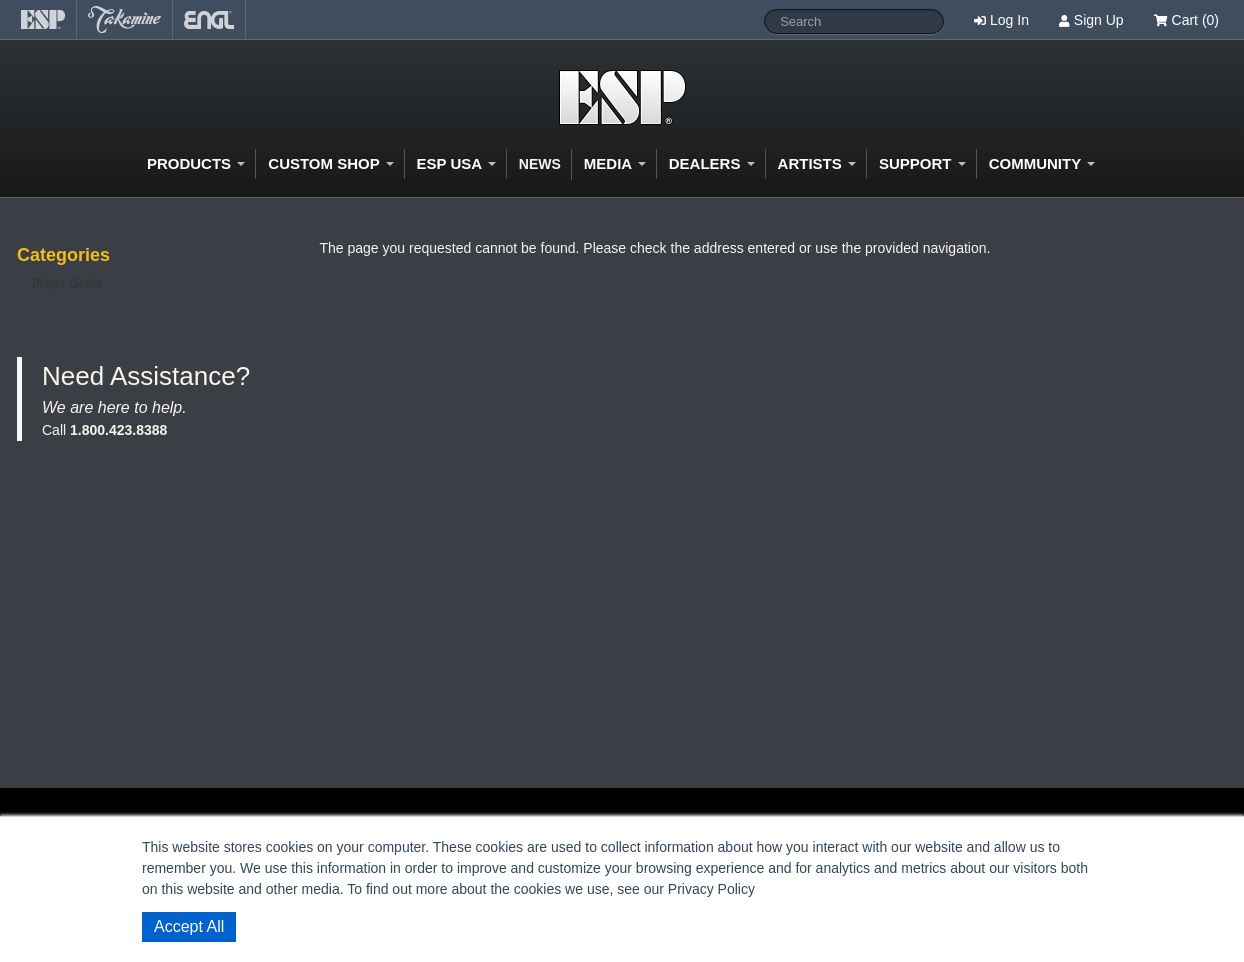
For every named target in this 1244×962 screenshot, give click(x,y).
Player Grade (67, 284)
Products (196, 163)
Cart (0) (1186, 20)
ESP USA (456, 163)
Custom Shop (330, 163)
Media (615, 163)
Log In (1009, 20)
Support (922, 163)
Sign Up (1099, 20)
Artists (817, 163)
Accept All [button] (189, 926)
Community (1042, 163)
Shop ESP (622, 97)
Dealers (712, 163)
